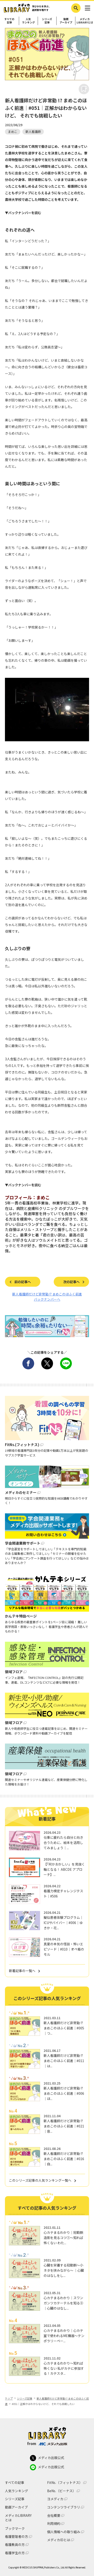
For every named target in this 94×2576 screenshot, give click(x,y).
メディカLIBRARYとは (85, 20)
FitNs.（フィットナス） (64, 2482)
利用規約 (53, 2523)
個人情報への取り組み (63, 2532)
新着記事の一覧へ (22, 1970)
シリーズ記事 (47, 20)
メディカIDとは (58, 2540)
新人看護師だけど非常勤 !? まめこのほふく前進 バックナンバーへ (47, 1297)
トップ (9, 2398)
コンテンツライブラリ (63, 2507)
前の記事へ (22, 1281)
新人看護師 (33, 131)
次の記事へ (71, 1281)
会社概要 (53, 2515)
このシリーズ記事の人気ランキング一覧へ (40, 2180)
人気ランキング (28, 20)
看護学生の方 (15, 2553)
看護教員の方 (15, 2544)
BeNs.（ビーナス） (61, 2491)
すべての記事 (9, 20)
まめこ (12, 131)
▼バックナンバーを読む (23, 212)
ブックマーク (15, 2528)
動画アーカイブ (66, 20)
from (47, 2443)
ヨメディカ (55, 2499)
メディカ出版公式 (47, 2458)
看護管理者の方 (16, 2536)
